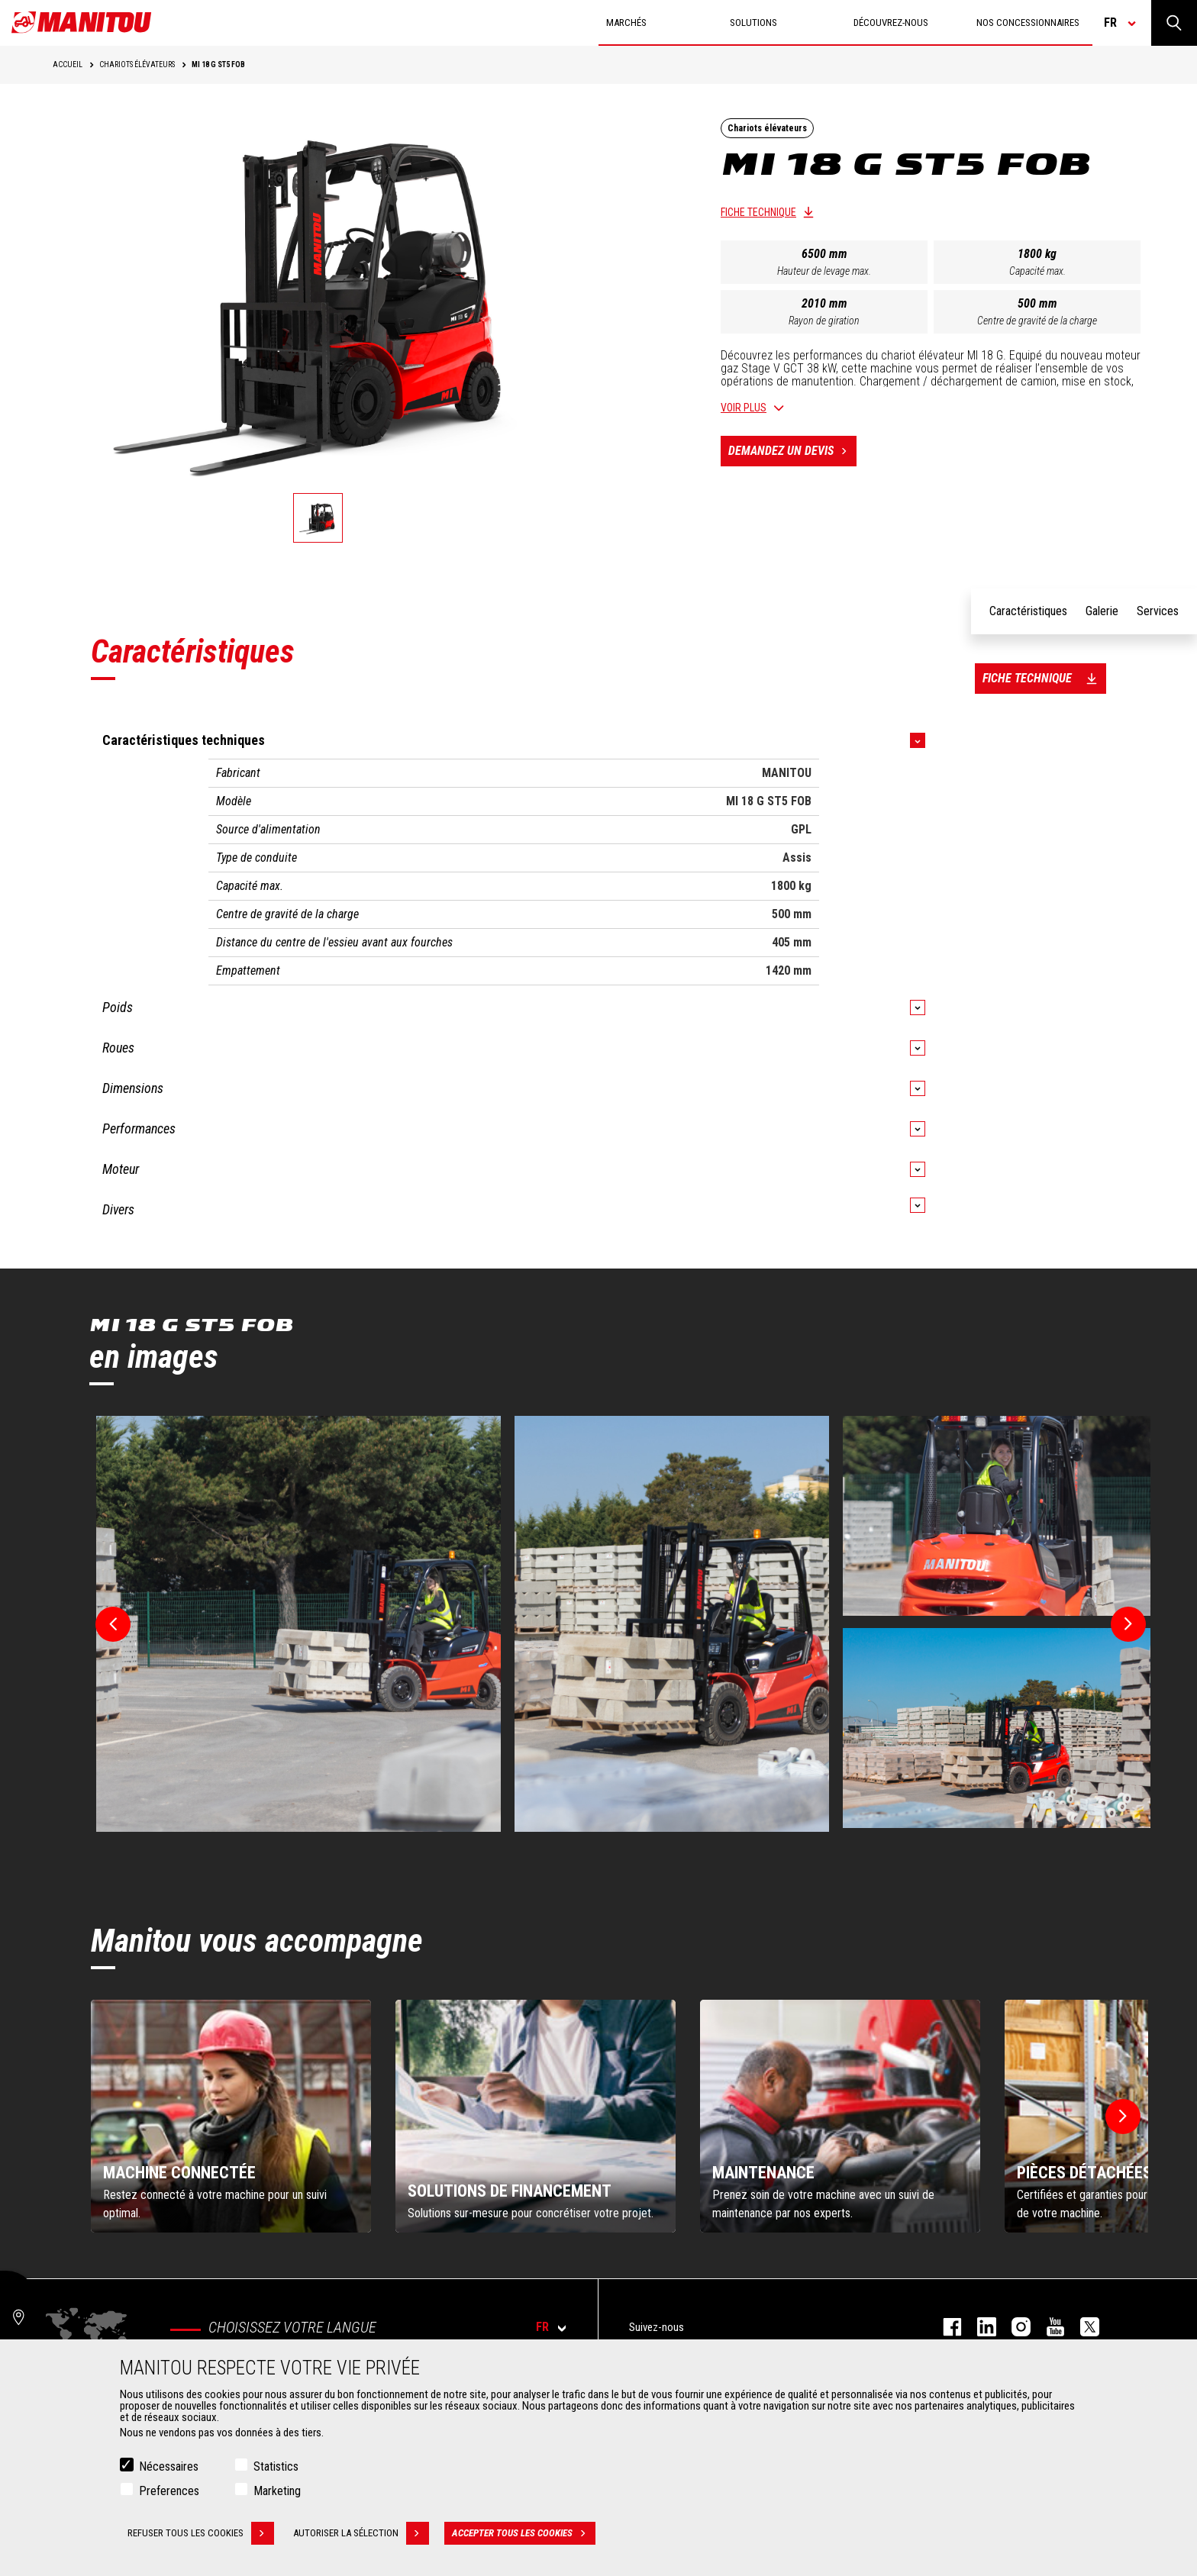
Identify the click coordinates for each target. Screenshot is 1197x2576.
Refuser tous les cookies (200, 2533)
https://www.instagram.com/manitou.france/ (1013, 2326)
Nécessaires (168, 2466)
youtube (1048, 2326)
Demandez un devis (792, 451)
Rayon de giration (824, 320)
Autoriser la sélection (361, 2533)
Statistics (275, 2466)
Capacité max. (1037, 271)
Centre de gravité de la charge (1037, 320)
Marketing (277, 2491)
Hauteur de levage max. (824, 271)
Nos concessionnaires (1027, 22)
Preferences (169, 2491)
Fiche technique (758, 212)
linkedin (979, 2326)
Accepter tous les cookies (523, 2533)
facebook (945, 2326)
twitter (1082, 2326)
